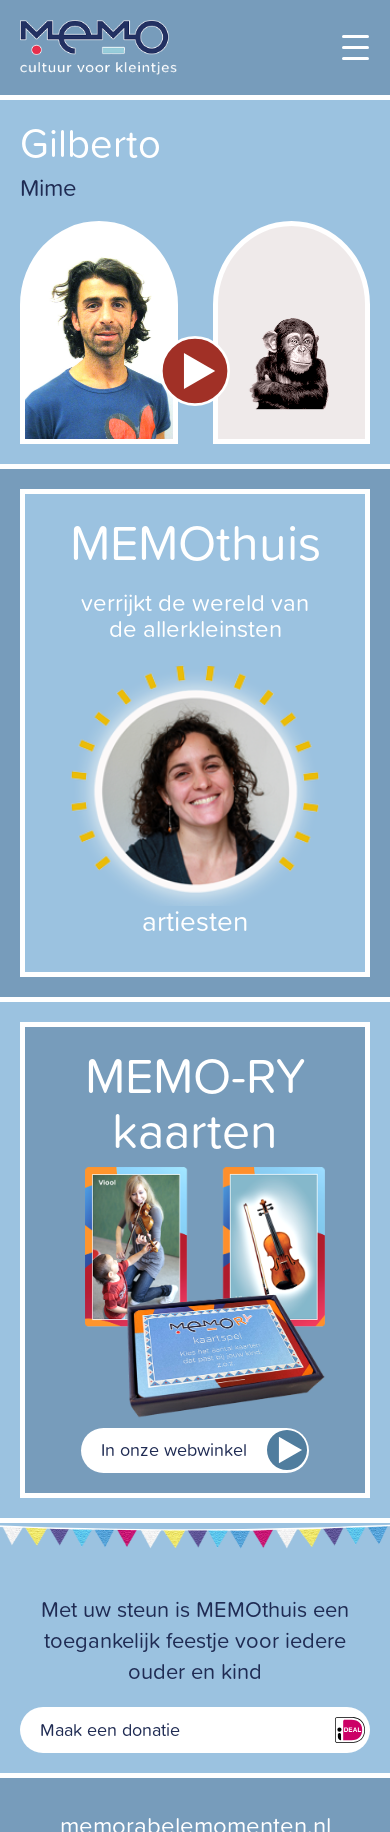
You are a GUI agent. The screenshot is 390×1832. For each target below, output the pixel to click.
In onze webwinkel (174, 1449)
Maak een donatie (110, 1729)
